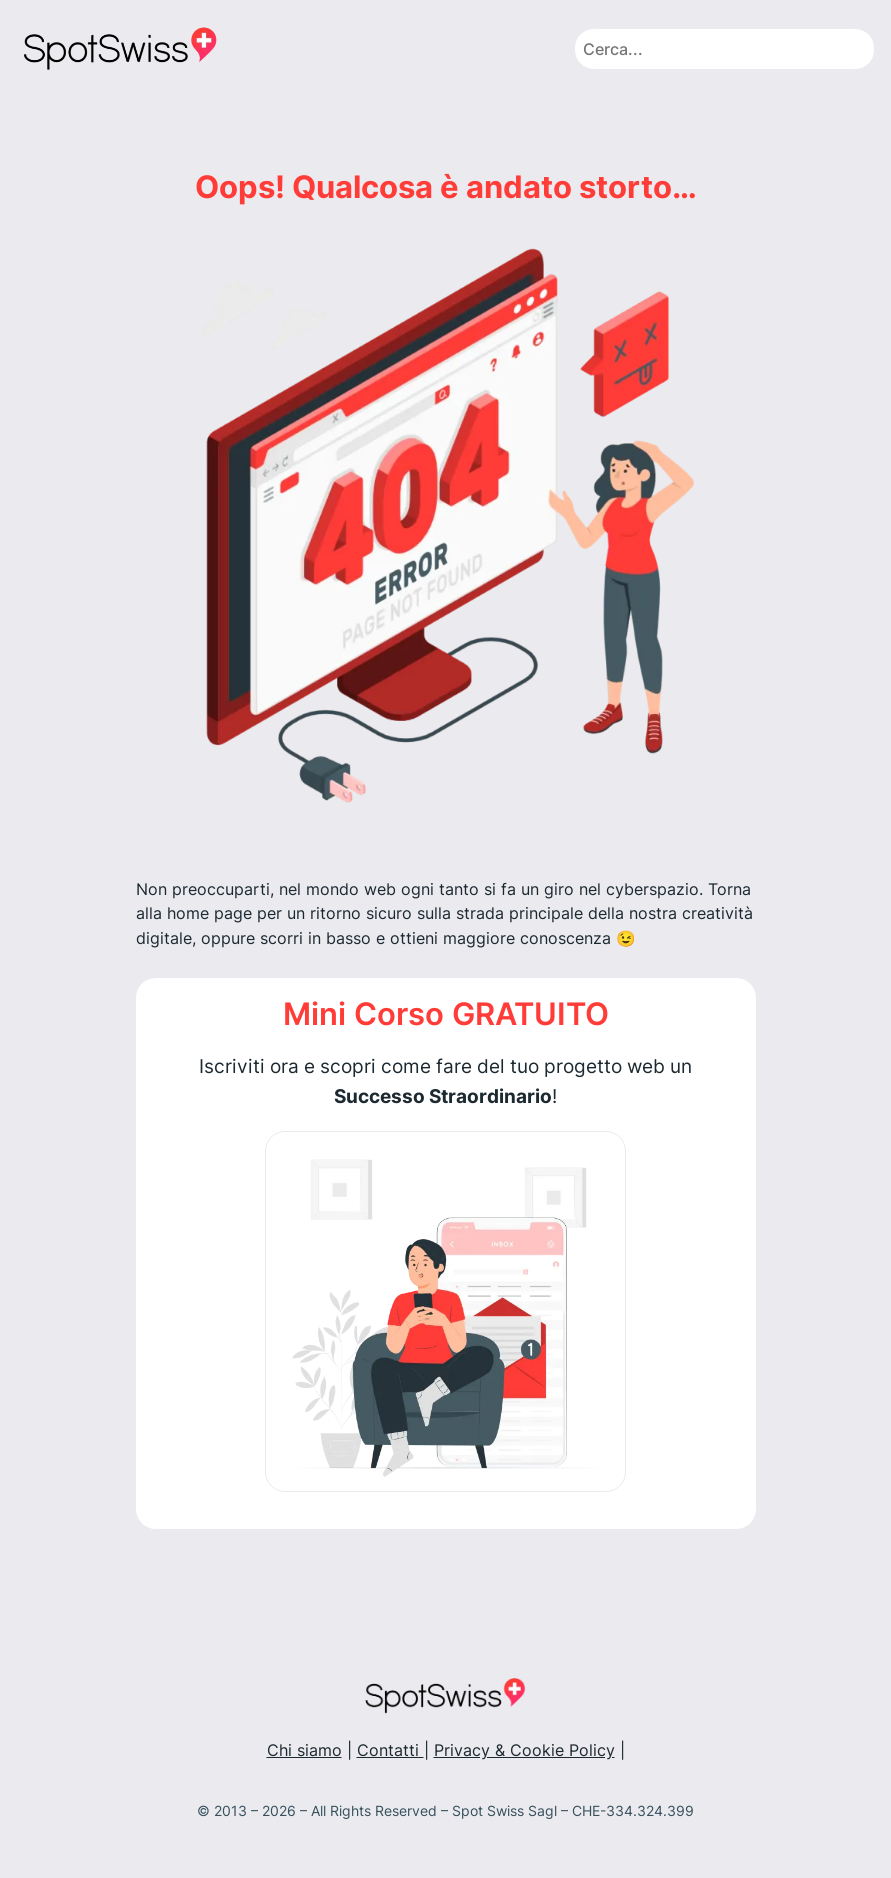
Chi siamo (304, 1750)
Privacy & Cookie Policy (524, 1750)
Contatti (390, 1750)
